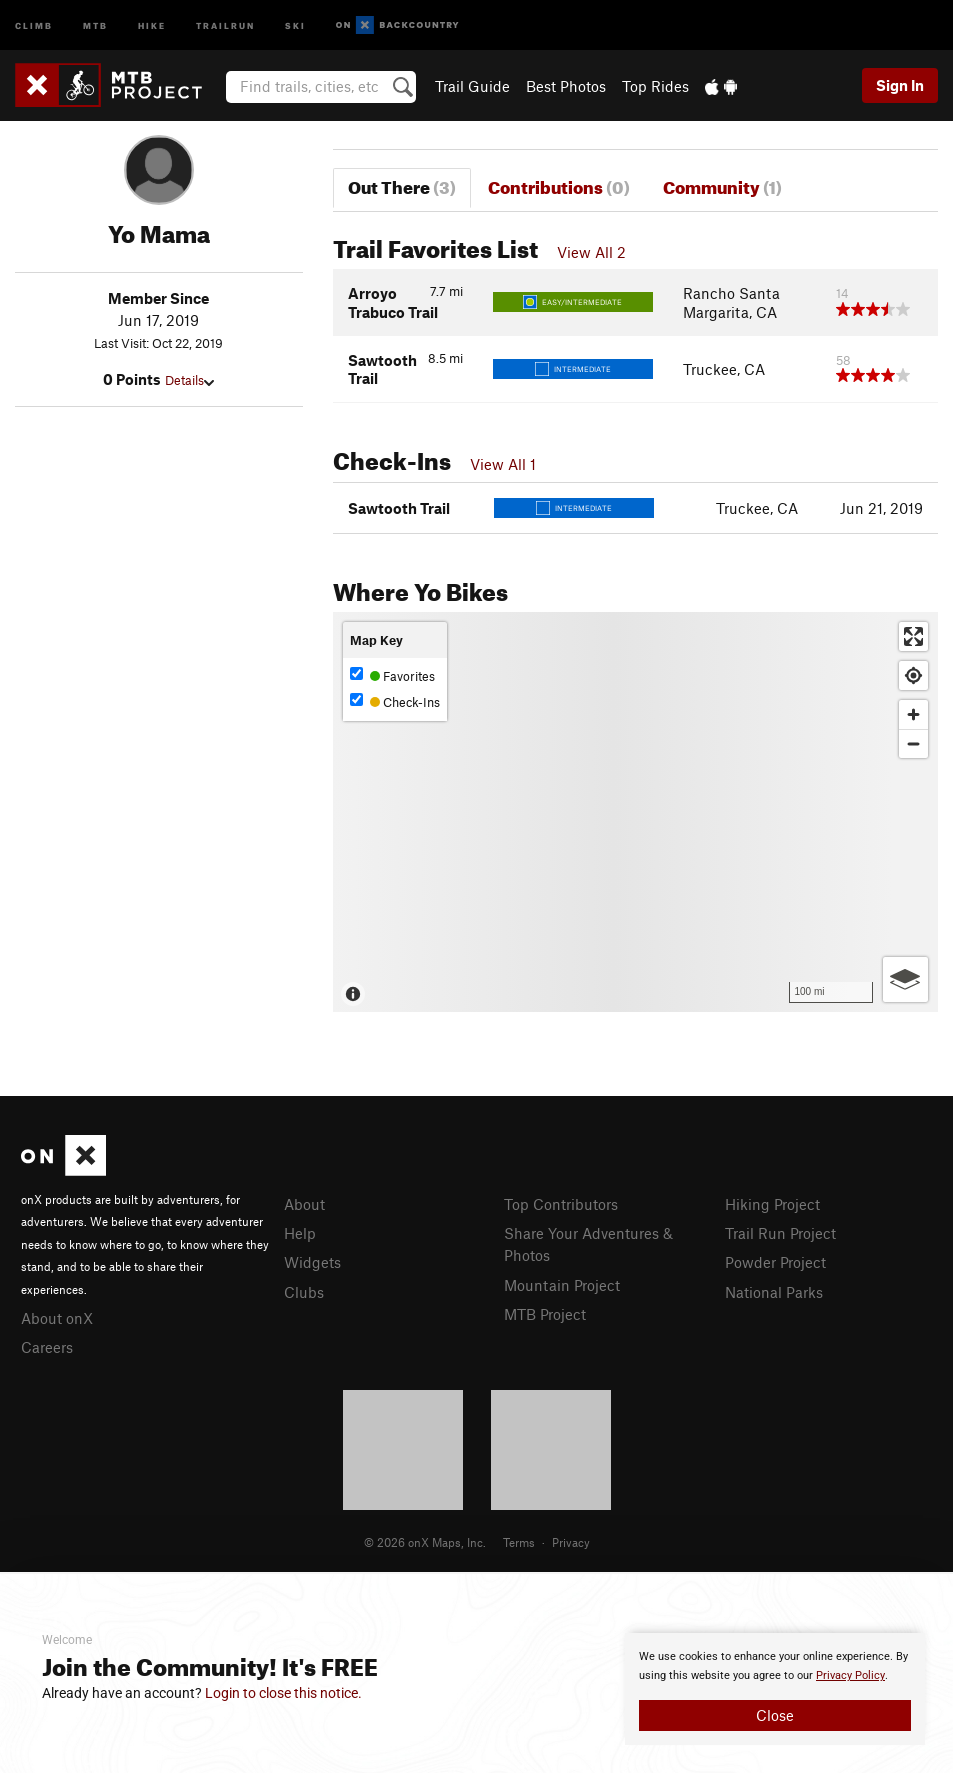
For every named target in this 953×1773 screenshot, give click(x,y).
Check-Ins (395, 701)
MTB (95, 24)
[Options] (905, 979)
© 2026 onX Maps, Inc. (425, 1542)
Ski (295, 24)
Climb (34, 24)
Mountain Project (562, 1285)
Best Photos (566, 86)
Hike (152, 24)
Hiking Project (772, 1204)
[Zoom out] (913, 743)
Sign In (900, 85)
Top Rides (655, 86)
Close (775, 1715)
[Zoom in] (913, 714)
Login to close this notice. (283, 1693)
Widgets (312, 1262)
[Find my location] (913, 675)
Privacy (571, 1542)
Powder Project (775, 1262)
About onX (57, 1318)
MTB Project (545, 1314)
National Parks (774, 1292)
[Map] (635, 812)
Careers (47, 1347)
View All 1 (503, 464)
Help (300, 1233)
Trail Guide (472, 86)
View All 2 (591, 252)
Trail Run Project (780, 1233)
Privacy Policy (850, 1675)
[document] (775, 1689)
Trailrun (225, 24)
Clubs (304, 1292)
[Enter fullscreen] (913, 636)
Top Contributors (561, 1204)
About (304, 1204)
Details (189, 380)
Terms (519, 1542)
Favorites (392, 675)
